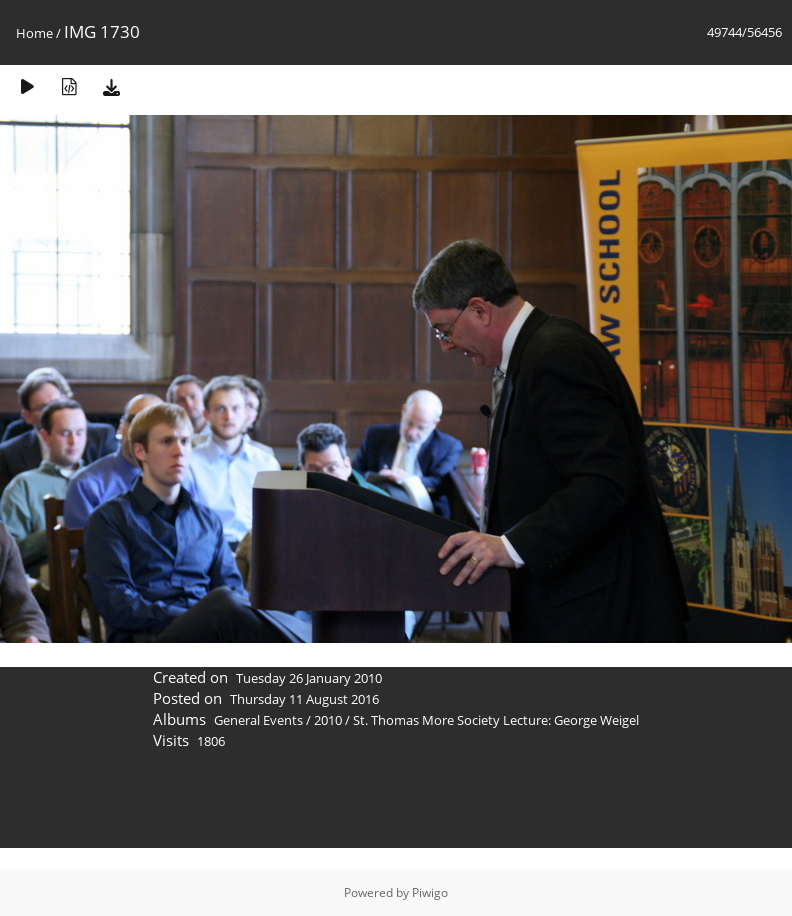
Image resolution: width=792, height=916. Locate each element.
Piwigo (430, 892)
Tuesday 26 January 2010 (309, 678)
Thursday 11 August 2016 (304, 699)
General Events (258, 720)
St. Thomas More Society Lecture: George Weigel (496, 720)
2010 (328, 720)
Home (34, 33)
